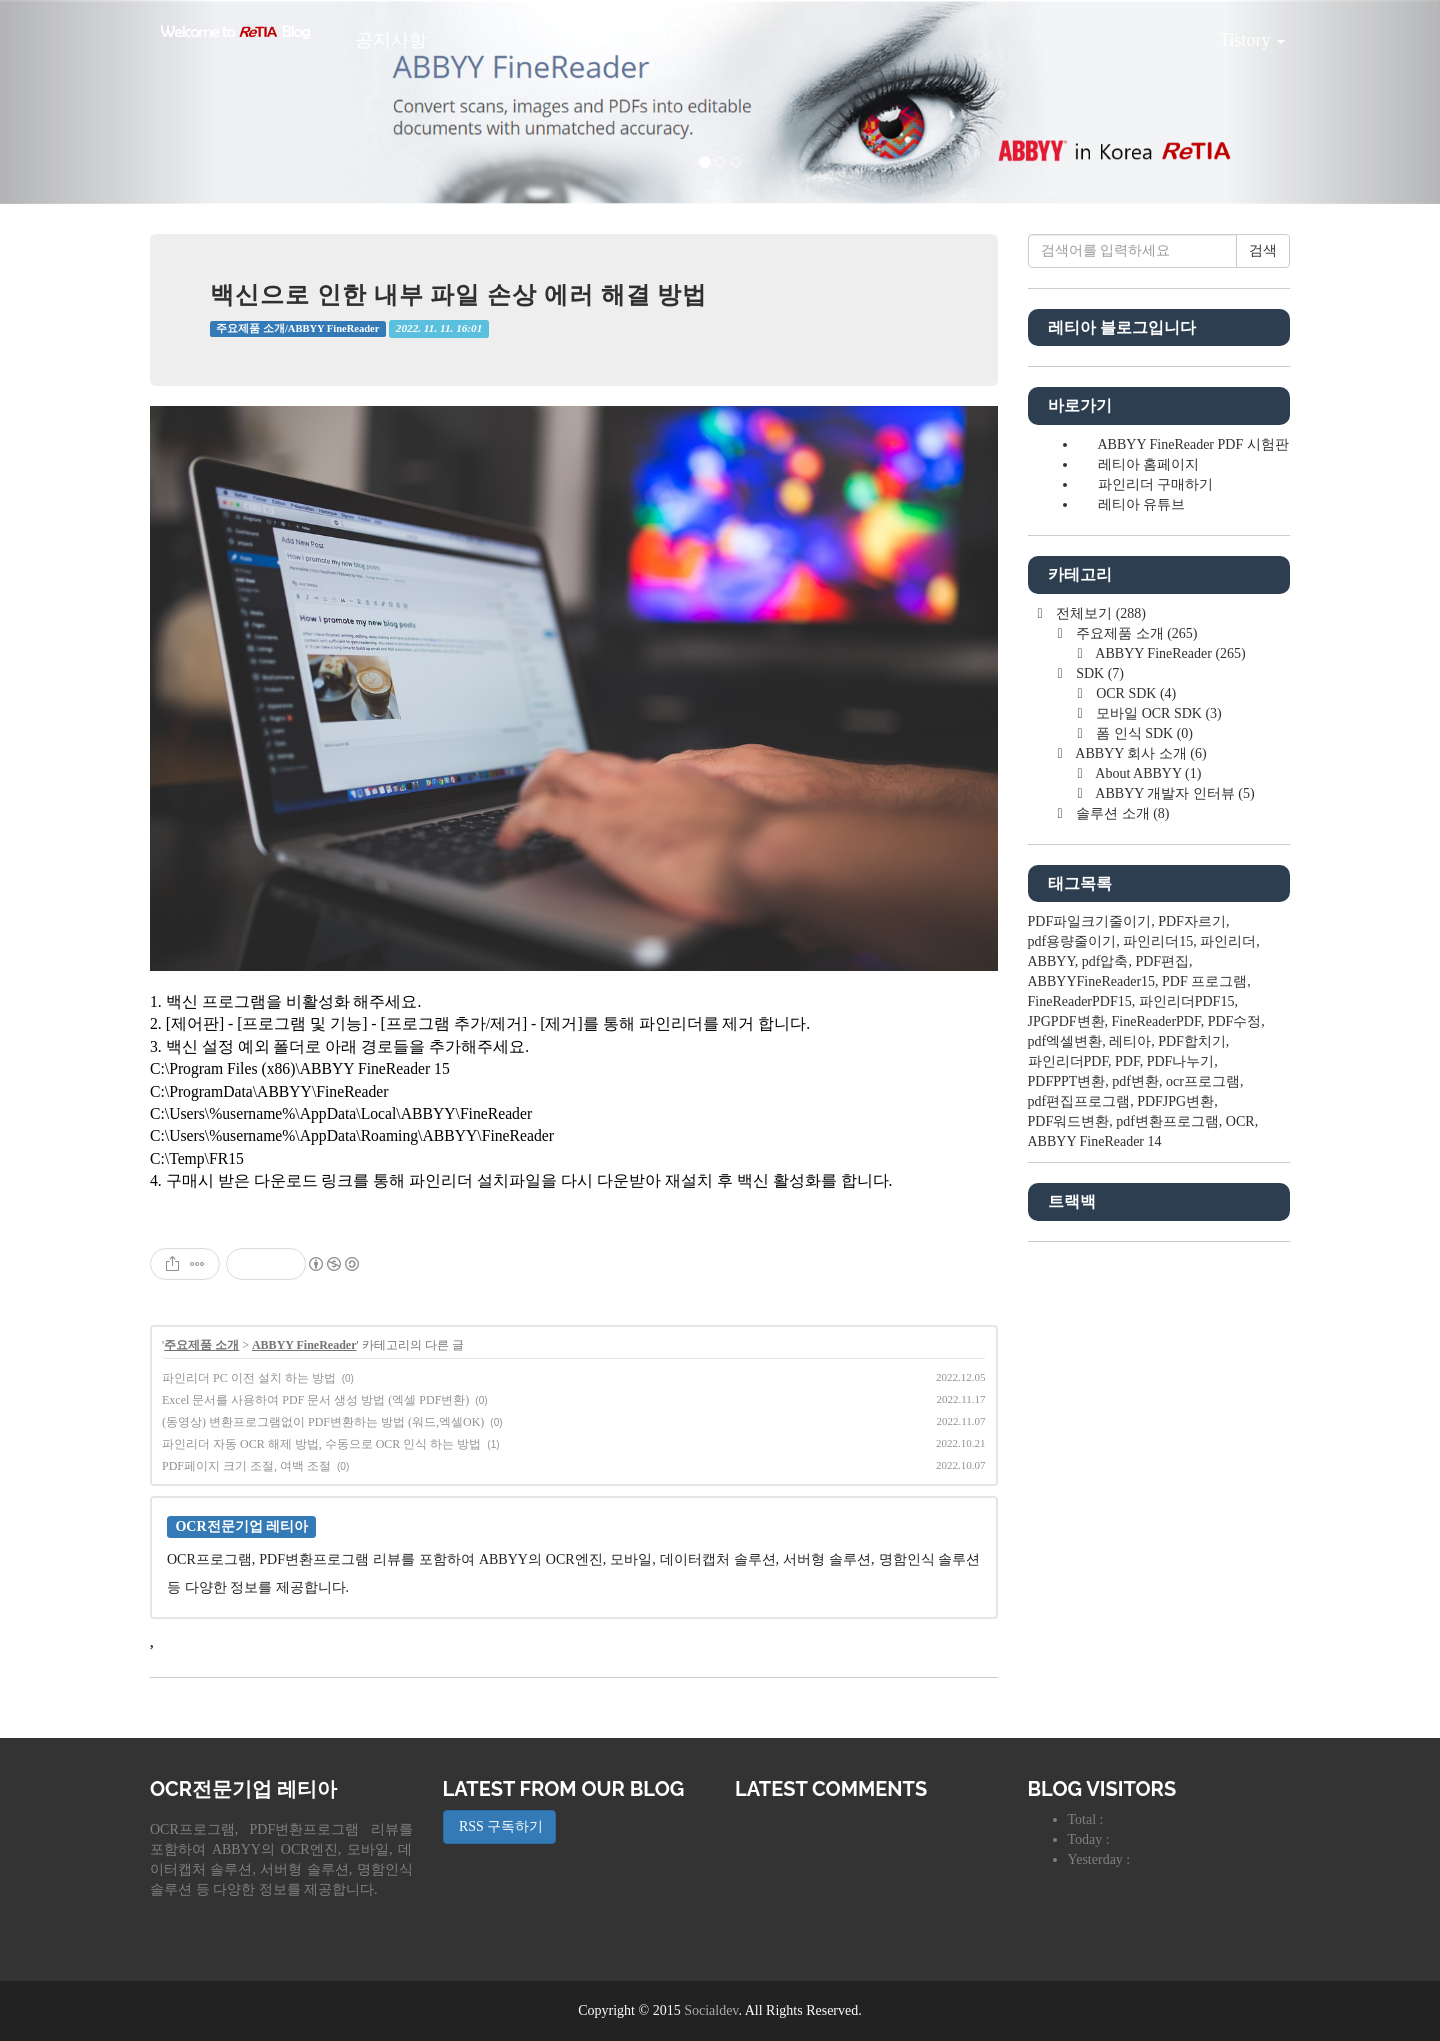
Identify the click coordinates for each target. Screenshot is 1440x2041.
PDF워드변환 (1069, 1121)
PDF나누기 (1181, 1061)
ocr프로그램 (1203, 1081)
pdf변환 (1135, 1081)
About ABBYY (1147, 773)
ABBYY (1051, 961)
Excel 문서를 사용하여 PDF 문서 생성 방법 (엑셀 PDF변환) (315, 1400)
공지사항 (391, 40)
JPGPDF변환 (1066, 1021)
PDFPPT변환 (1067, 1081)
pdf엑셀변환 (1065, 1041)
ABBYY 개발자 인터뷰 (1174, 793)
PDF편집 (1162, 961)
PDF (1127, 1061)
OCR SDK (1135, 693)
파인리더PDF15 (1187, 1001)
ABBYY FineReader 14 (1095, 1141)
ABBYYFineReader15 (1092, 981)
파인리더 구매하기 (1156, 484)
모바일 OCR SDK (1157, 713)
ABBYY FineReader (304, 1345)
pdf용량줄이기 (1072, 941)
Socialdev (711, 2010)
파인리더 (1228, 941)
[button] (108, 102)
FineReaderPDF (1156, 1021)
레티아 (1130, 1041)
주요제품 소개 (201, 1345)
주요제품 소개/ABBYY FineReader (297, 328)
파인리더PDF (1068, 1061)
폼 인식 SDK (1143, 733)
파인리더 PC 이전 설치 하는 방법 (249, 1378)
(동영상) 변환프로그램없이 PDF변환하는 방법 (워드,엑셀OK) (323, 1422)
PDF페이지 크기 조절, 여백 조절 (246, 1466)
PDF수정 (1235, 1021)
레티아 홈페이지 (1149, 464)
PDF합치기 (1192, 1041)
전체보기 (1099, 613)
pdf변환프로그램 (1167, 1121)
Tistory (1237, 33)
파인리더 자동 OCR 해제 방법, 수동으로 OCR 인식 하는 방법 (321, 1444)
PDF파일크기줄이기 (1090, 921)
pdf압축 (1105, 961)
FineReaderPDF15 (1080, 1001)
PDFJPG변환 (1175, 1101)
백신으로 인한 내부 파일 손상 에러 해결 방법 (458, 294)
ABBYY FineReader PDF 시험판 (1193, 444)
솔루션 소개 (1121, 813)
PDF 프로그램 (1204, 981)
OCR (1240, 1121)
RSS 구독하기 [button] (500, 1826)
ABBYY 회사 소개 (1140, 753)
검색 (1263, 250)
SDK (1098, 673)
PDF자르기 (1192, 921)
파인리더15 (1158, 941)
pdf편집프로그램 (1079, 1101)
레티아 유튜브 (1142, 504)
